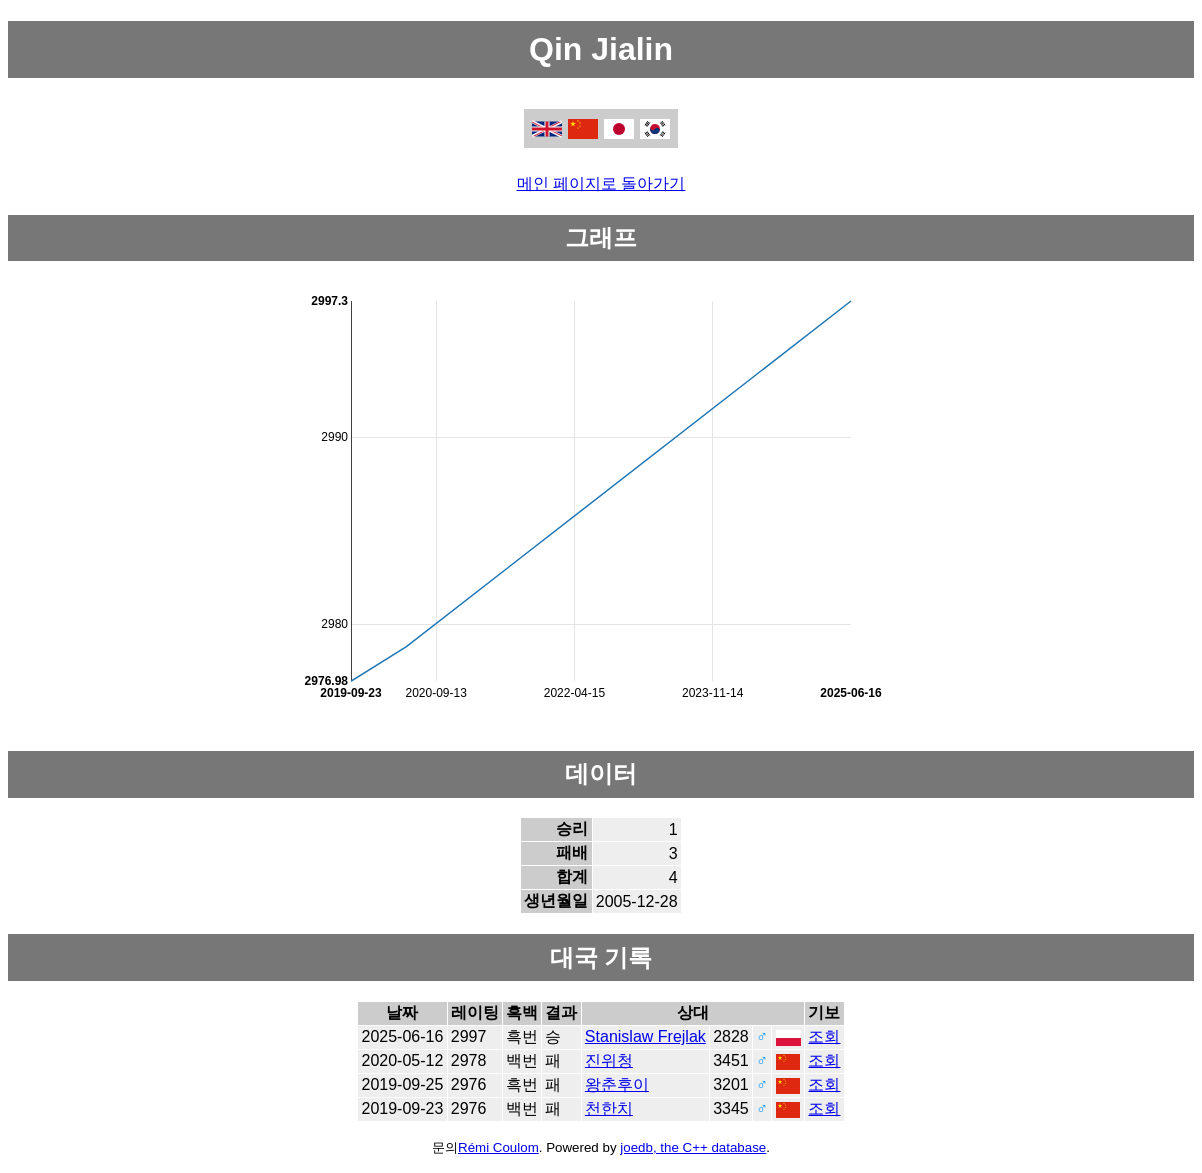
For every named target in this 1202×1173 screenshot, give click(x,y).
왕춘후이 (617, 1084)
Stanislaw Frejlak (645, 1036)
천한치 (609, 1108)
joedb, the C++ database (693, 1147)
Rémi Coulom (498, 1147)
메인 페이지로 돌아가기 (601, 183)
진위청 (609, 1060)
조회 (824, 1036)
